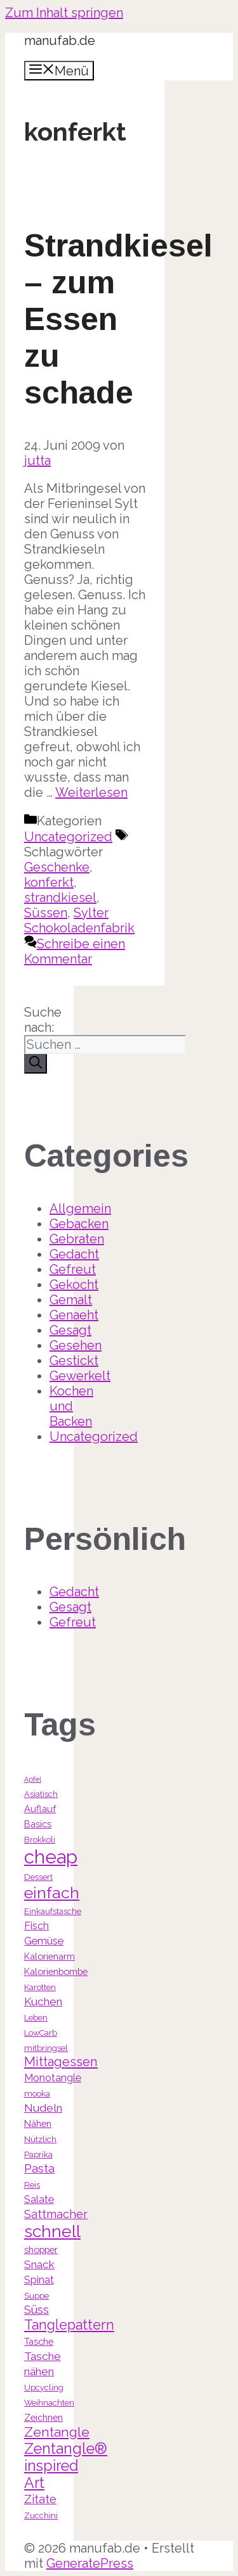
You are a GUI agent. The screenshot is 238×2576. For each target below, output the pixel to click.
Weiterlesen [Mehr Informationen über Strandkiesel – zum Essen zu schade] (91, 792)
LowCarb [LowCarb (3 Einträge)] (40, 2033)
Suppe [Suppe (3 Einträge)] (36, 2295)
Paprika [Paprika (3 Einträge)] (38, 2154)
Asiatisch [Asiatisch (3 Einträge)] (41, 1794)
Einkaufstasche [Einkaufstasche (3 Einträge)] (52, 1911)
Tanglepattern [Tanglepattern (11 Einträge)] (69, 2325)
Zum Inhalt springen (64, 12)
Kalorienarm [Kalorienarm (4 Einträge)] (49, 1956)
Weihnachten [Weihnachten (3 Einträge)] (49, 2403)
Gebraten (77, 1239)
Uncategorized (68, 836)
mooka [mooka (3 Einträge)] (37, 2093)
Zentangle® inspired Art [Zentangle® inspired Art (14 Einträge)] (65, 2465)
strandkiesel (60, 897)
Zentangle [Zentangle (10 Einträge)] (56, 2432)
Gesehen (76, 1345)
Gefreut (73, 1269)
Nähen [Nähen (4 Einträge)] (37, 2123)
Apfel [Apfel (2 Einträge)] (32, 1779)
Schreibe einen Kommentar (74, 951)
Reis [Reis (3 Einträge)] (32, 2185)
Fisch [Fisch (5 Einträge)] (36, 1926)
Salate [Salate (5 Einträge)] (39, 2199)
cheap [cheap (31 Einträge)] (50, 1857)
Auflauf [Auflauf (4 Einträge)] (40, 1808)
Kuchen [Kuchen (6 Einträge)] (43, 2001)
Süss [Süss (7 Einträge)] (36, 2309)
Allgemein (80, 1208)
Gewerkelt (80, 1375)
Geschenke (56, 867)
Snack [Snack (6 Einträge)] (39, 2264)
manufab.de (59, 40)
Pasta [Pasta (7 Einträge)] (39, 2168)
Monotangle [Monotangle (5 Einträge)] (52, 2078)
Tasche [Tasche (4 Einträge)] (38, 2341)
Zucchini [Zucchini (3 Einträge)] (41, 2515)
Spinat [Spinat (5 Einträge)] (39, 2280)
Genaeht (74, 1315)
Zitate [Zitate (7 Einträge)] (40, 2499)
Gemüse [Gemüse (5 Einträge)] (43, 1941)
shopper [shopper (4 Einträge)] (41, 2249)
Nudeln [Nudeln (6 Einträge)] (43, 2108)
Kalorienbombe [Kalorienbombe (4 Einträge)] (56, 1971)
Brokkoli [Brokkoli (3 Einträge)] (39, 1839)
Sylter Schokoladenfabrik (79, 920)
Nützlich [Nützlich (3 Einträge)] (40, 2139)
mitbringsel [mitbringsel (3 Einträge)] (46, 2048)
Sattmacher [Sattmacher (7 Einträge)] (56, 2214)
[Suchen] (35, 1064)
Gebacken (79, 1223)
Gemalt (71, 1299)
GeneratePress (89, 2563)
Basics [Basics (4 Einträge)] (37, 1823)
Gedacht (74, 1254)
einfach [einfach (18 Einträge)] (51, 1892)
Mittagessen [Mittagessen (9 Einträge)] (61, 2061)
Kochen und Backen (71, 1406)
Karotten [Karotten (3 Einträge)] (40, 1987)
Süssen (45, 912)
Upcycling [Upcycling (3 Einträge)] (43, 2387)
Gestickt (74, 1360)
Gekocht (74, 1284)
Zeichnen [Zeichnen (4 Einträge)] (43, 2417)
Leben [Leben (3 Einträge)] (36, 2017)
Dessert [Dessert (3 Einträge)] (38, 1877)
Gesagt (70, 1330)
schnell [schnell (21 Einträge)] (52, 2231)
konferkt (49, 882)
